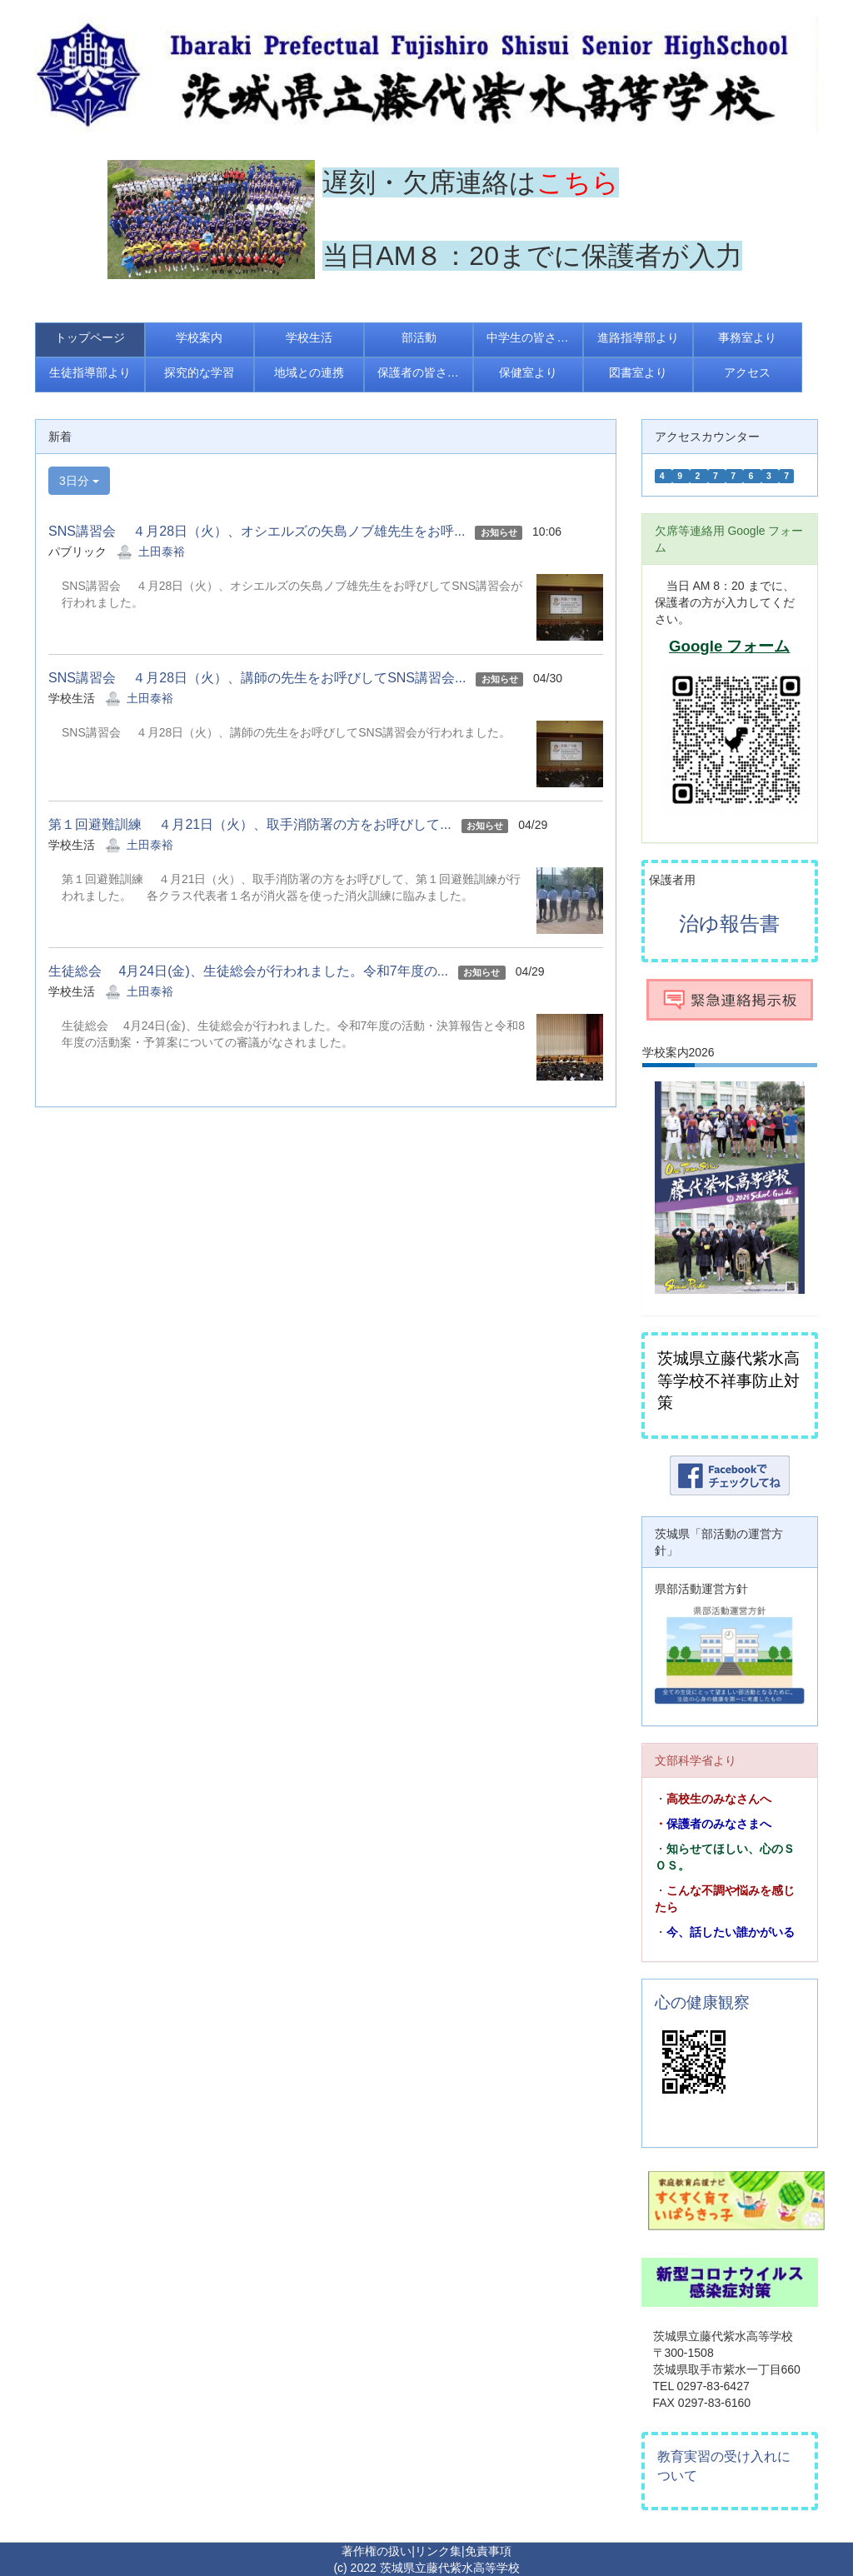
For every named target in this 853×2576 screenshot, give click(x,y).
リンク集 (438, 2551)
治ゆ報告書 (729, 923)
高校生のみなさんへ (718, 1798)
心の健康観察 (702, 2002)
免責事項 (488, 2551)
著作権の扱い (377, 2551)
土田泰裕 (161, 551)
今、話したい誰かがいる (730, 1932)
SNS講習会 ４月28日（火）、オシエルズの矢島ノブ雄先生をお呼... (256, 531)
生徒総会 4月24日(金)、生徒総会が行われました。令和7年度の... (248, 971)
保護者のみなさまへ (718, 1823)
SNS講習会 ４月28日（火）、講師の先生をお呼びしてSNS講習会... (257, 678)
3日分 (79, 480)
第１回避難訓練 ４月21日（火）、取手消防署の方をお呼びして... (249, 824)
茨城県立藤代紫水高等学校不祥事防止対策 (728, 1380)
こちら (577, 182)
